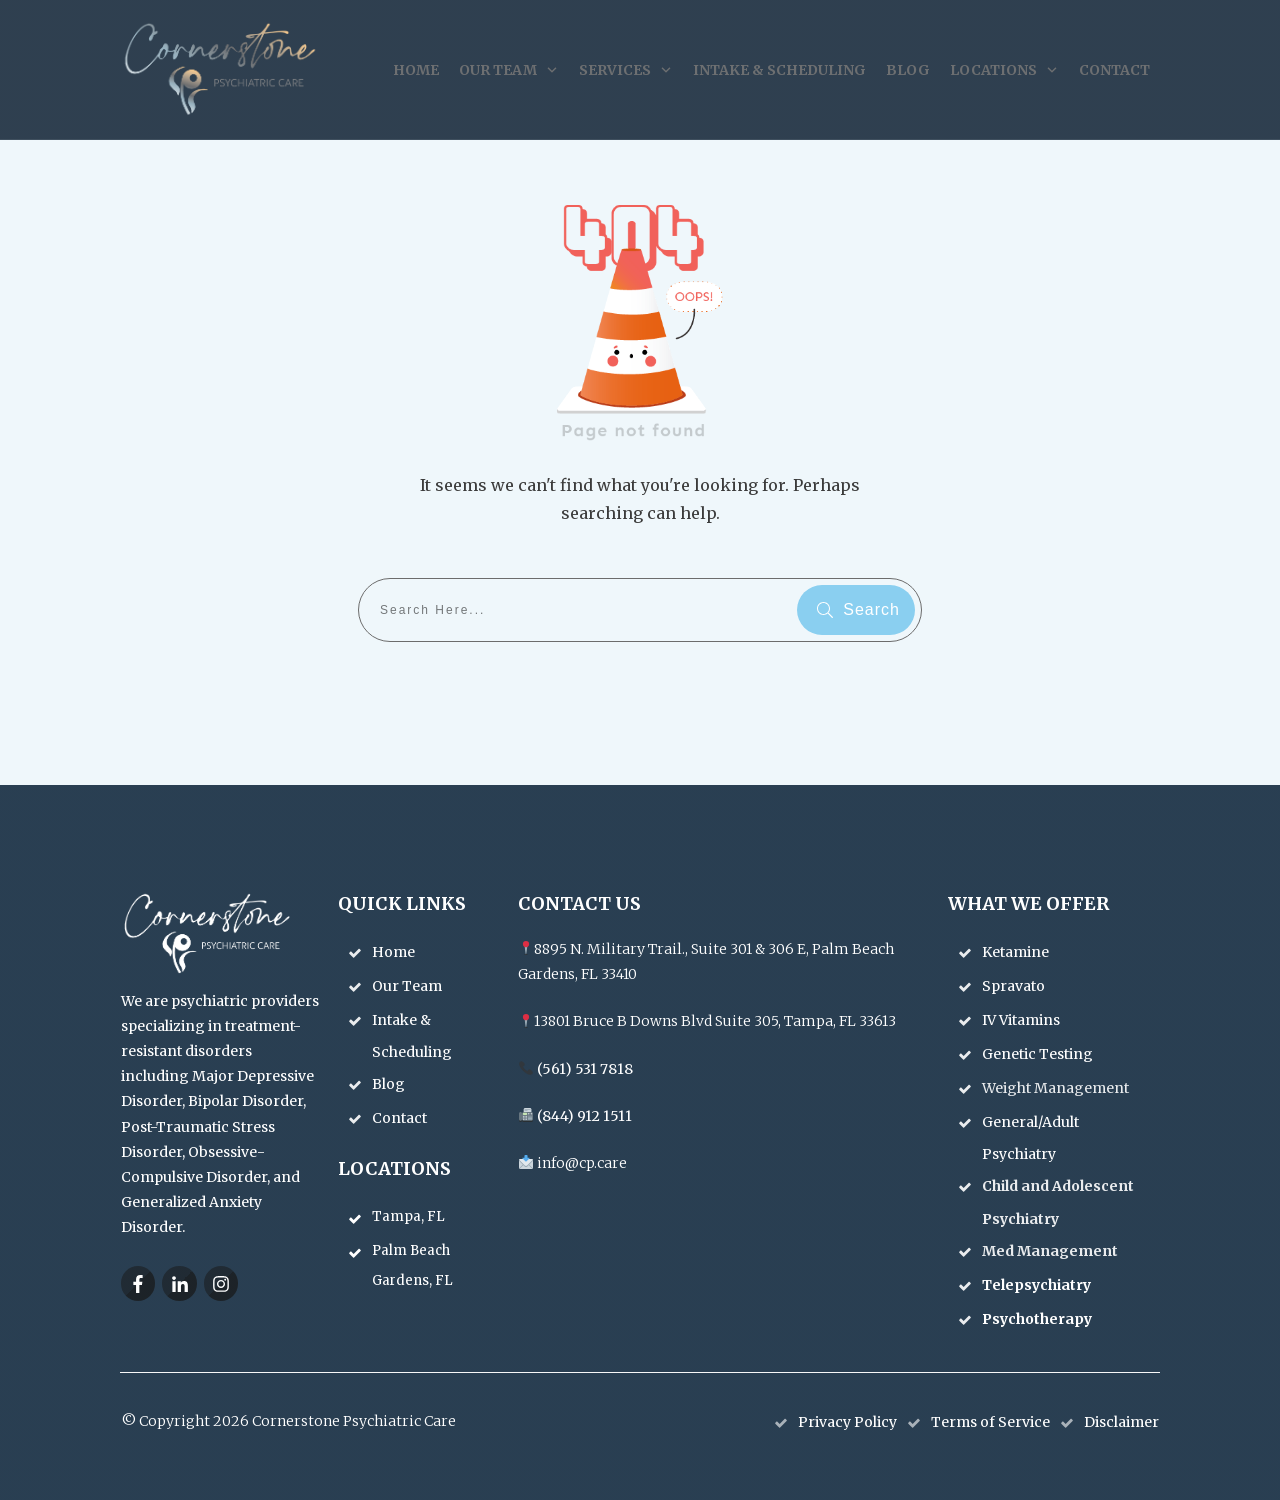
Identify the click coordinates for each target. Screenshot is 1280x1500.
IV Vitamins (1022, 1020)
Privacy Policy (847, 1422)
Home (393, 952)
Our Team (407, 986)
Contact (399, 1118)
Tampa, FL (408, 1216)
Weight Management (1057, 1088)
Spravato (1015, 986)
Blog (388, 1084)
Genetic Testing (1039, 1054)
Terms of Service (990, 1422)
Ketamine (1017, 952)
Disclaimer (1121, 1422)
